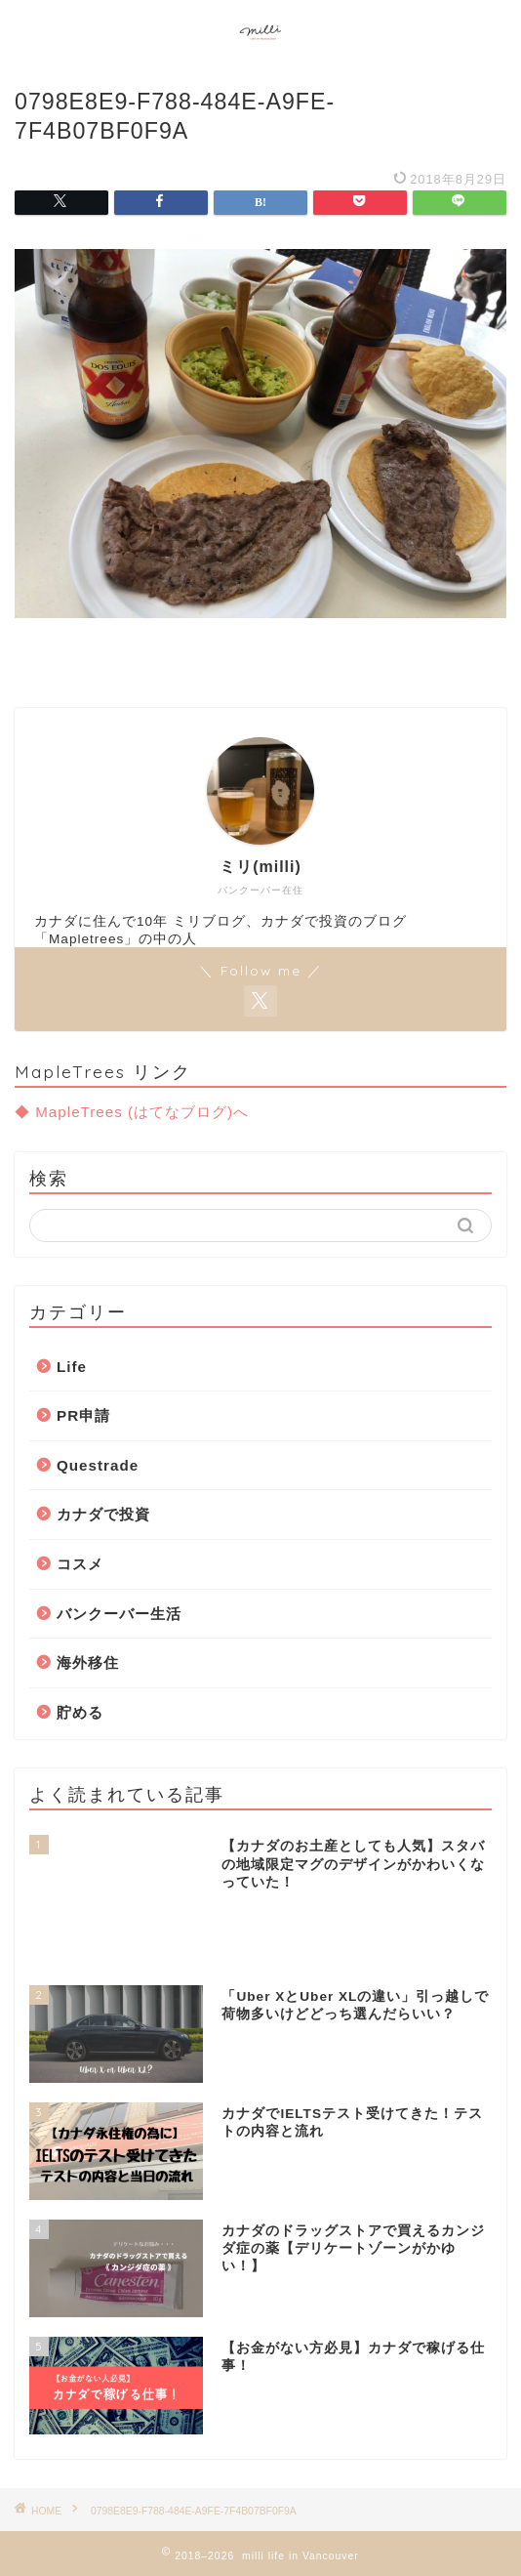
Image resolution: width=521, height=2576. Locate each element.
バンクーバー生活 (119, 1613)
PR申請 (83, 1415)
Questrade (98, 1465)
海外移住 (88, 1662)
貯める (80, 1712)
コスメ (80, 1564)
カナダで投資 (103, 1514)
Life (72, 1366)
